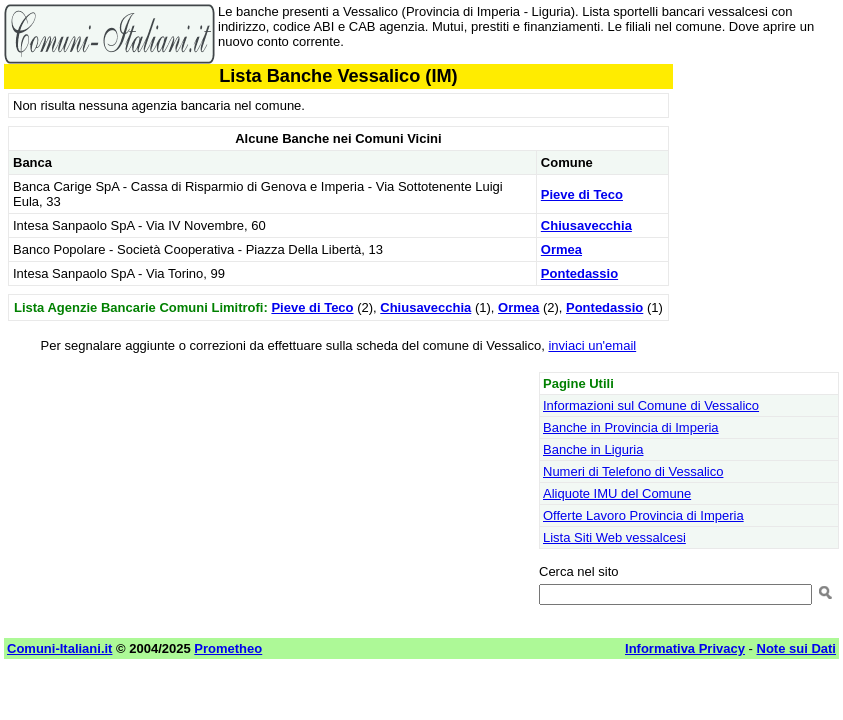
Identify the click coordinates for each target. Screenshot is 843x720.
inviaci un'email (592, 345)
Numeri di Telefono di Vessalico (633, 471)
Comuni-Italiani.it (59, 648)
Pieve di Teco (582, 194)
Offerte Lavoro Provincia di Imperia (643, 515)
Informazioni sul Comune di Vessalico (651, 405)
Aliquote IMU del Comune (617, 493)
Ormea (561, 249)
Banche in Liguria (593, 449)
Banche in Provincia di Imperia (631, 427)
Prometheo (228, 648)
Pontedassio (579, 273)
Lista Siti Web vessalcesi (614, 537)
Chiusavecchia (586, 225)
